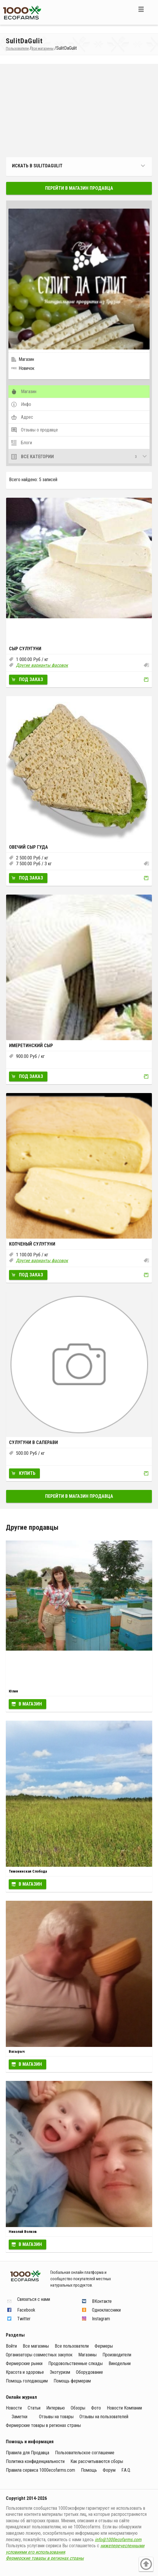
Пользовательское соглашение (84, 2452)
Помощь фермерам (72, 2381)
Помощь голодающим (27, 2381)
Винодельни (120, 2363)
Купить (27, 1473)
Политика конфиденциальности (35, 2461)
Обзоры (78, 2408)
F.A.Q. (126, 2470)
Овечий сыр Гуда (28, 847)
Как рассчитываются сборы (96, 2461)
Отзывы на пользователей (103, 2416)
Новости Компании (124, 2408)
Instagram (101, 2318)
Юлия (13, 1691)
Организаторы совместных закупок (39, 2355)
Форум (109, 2470)
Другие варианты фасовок (42, 665)
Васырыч (17, 2051)
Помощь (89, 2470)
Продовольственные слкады (75, 2363)
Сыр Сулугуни (25, 648)
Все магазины (36, 2346)
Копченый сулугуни (32, 1244)
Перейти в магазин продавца (79, 188)
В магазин (30, 1704)
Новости (14, 2408)
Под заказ (31, 679)
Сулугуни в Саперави (33, 1442)
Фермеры (104, 2346)
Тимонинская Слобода (28, 1871)
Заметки (19, 2416)
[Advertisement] (79, 110)
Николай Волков (23, 2231)
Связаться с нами (33, 2299)
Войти (11, 2346)
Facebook (26, 2310)
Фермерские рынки (24, 2363)
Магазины (87, 2355)
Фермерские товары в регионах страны (43, 2425)
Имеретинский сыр (31, 1045)
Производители (116, 2355)
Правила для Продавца (27, 2452)
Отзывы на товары (56, 2416)
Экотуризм (60, 2372)
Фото (96, 2408)
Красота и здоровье (25, 2372)
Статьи (34, 2408)
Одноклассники (106, 2310)
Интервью (55, 2408)
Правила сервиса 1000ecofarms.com (40, 2470)
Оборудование (89, 2372)
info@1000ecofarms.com (118, 2539)
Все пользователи (72, 2346)
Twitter (24, 2318)
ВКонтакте (102, 2301)
